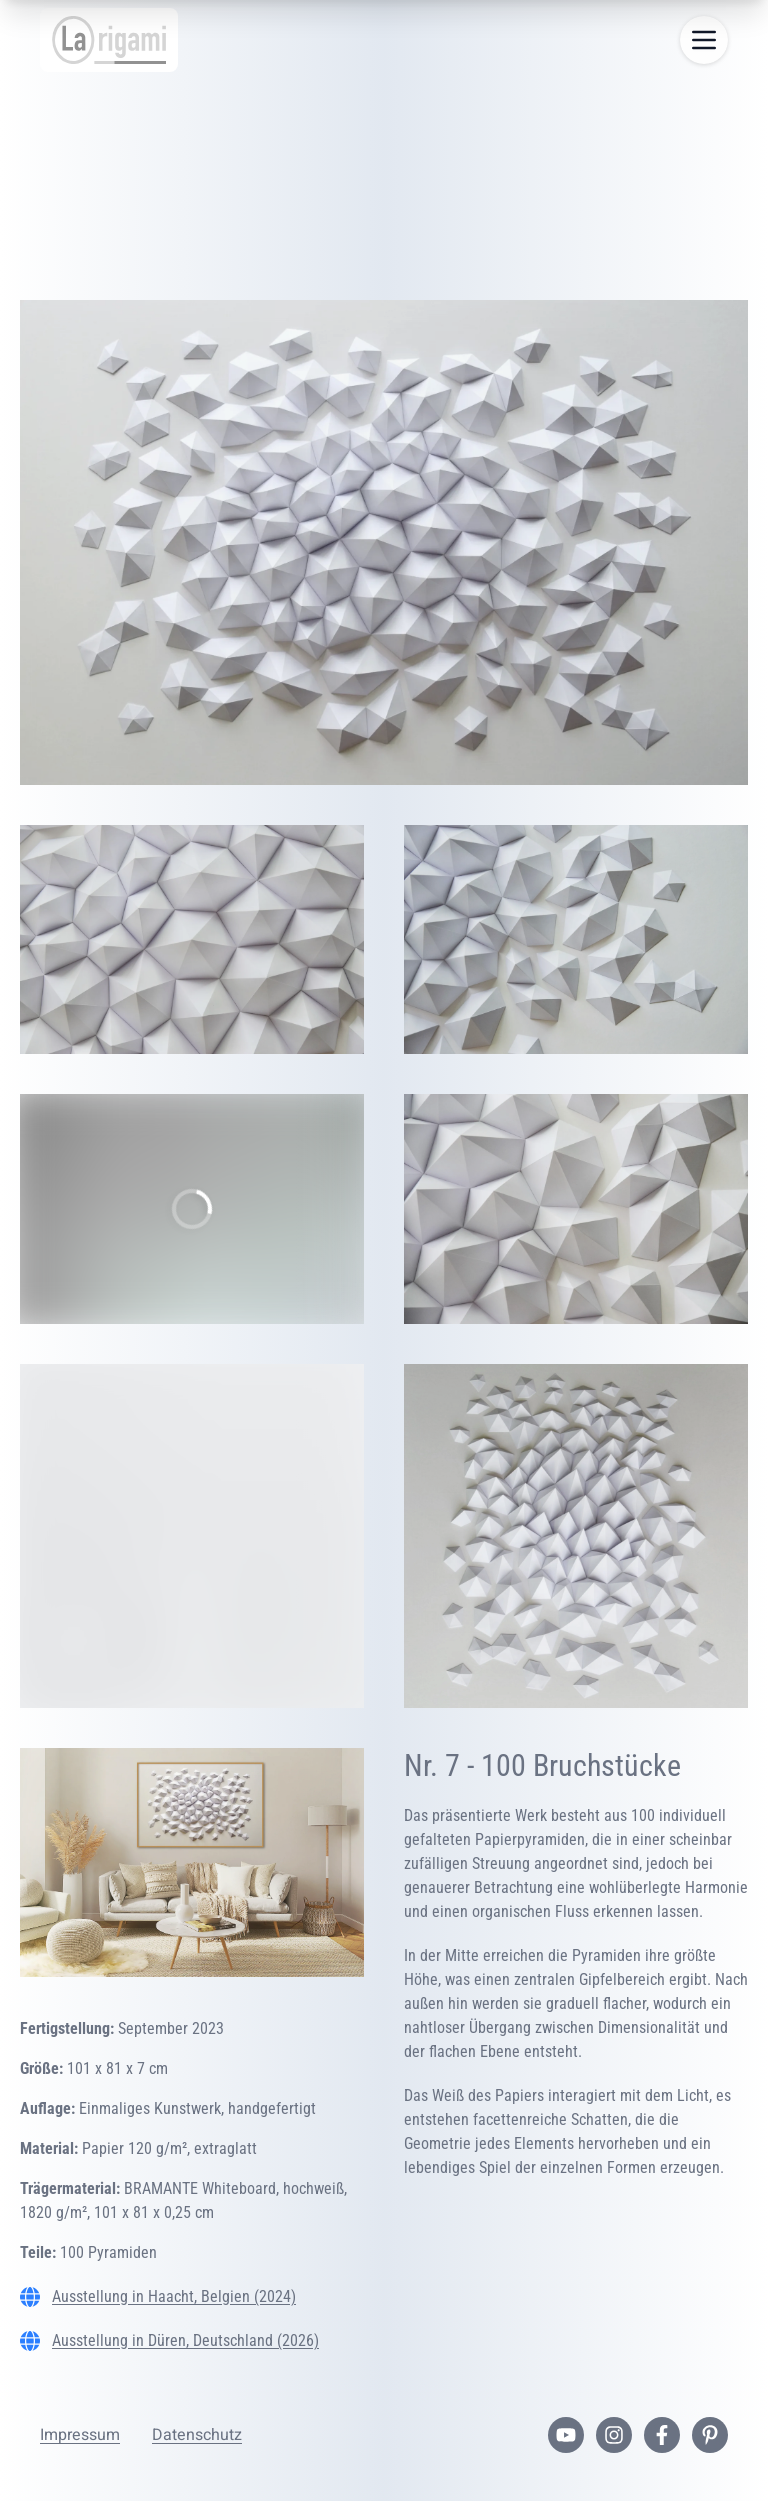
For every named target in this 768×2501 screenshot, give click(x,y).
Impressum (80, 2435)
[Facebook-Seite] (662, 2435)
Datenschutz (197, 2435)
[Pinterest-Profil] (710, 2435)
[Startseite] (109, 40)
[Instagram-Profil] (614, 2435)
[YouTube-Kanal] (566, 2435)
